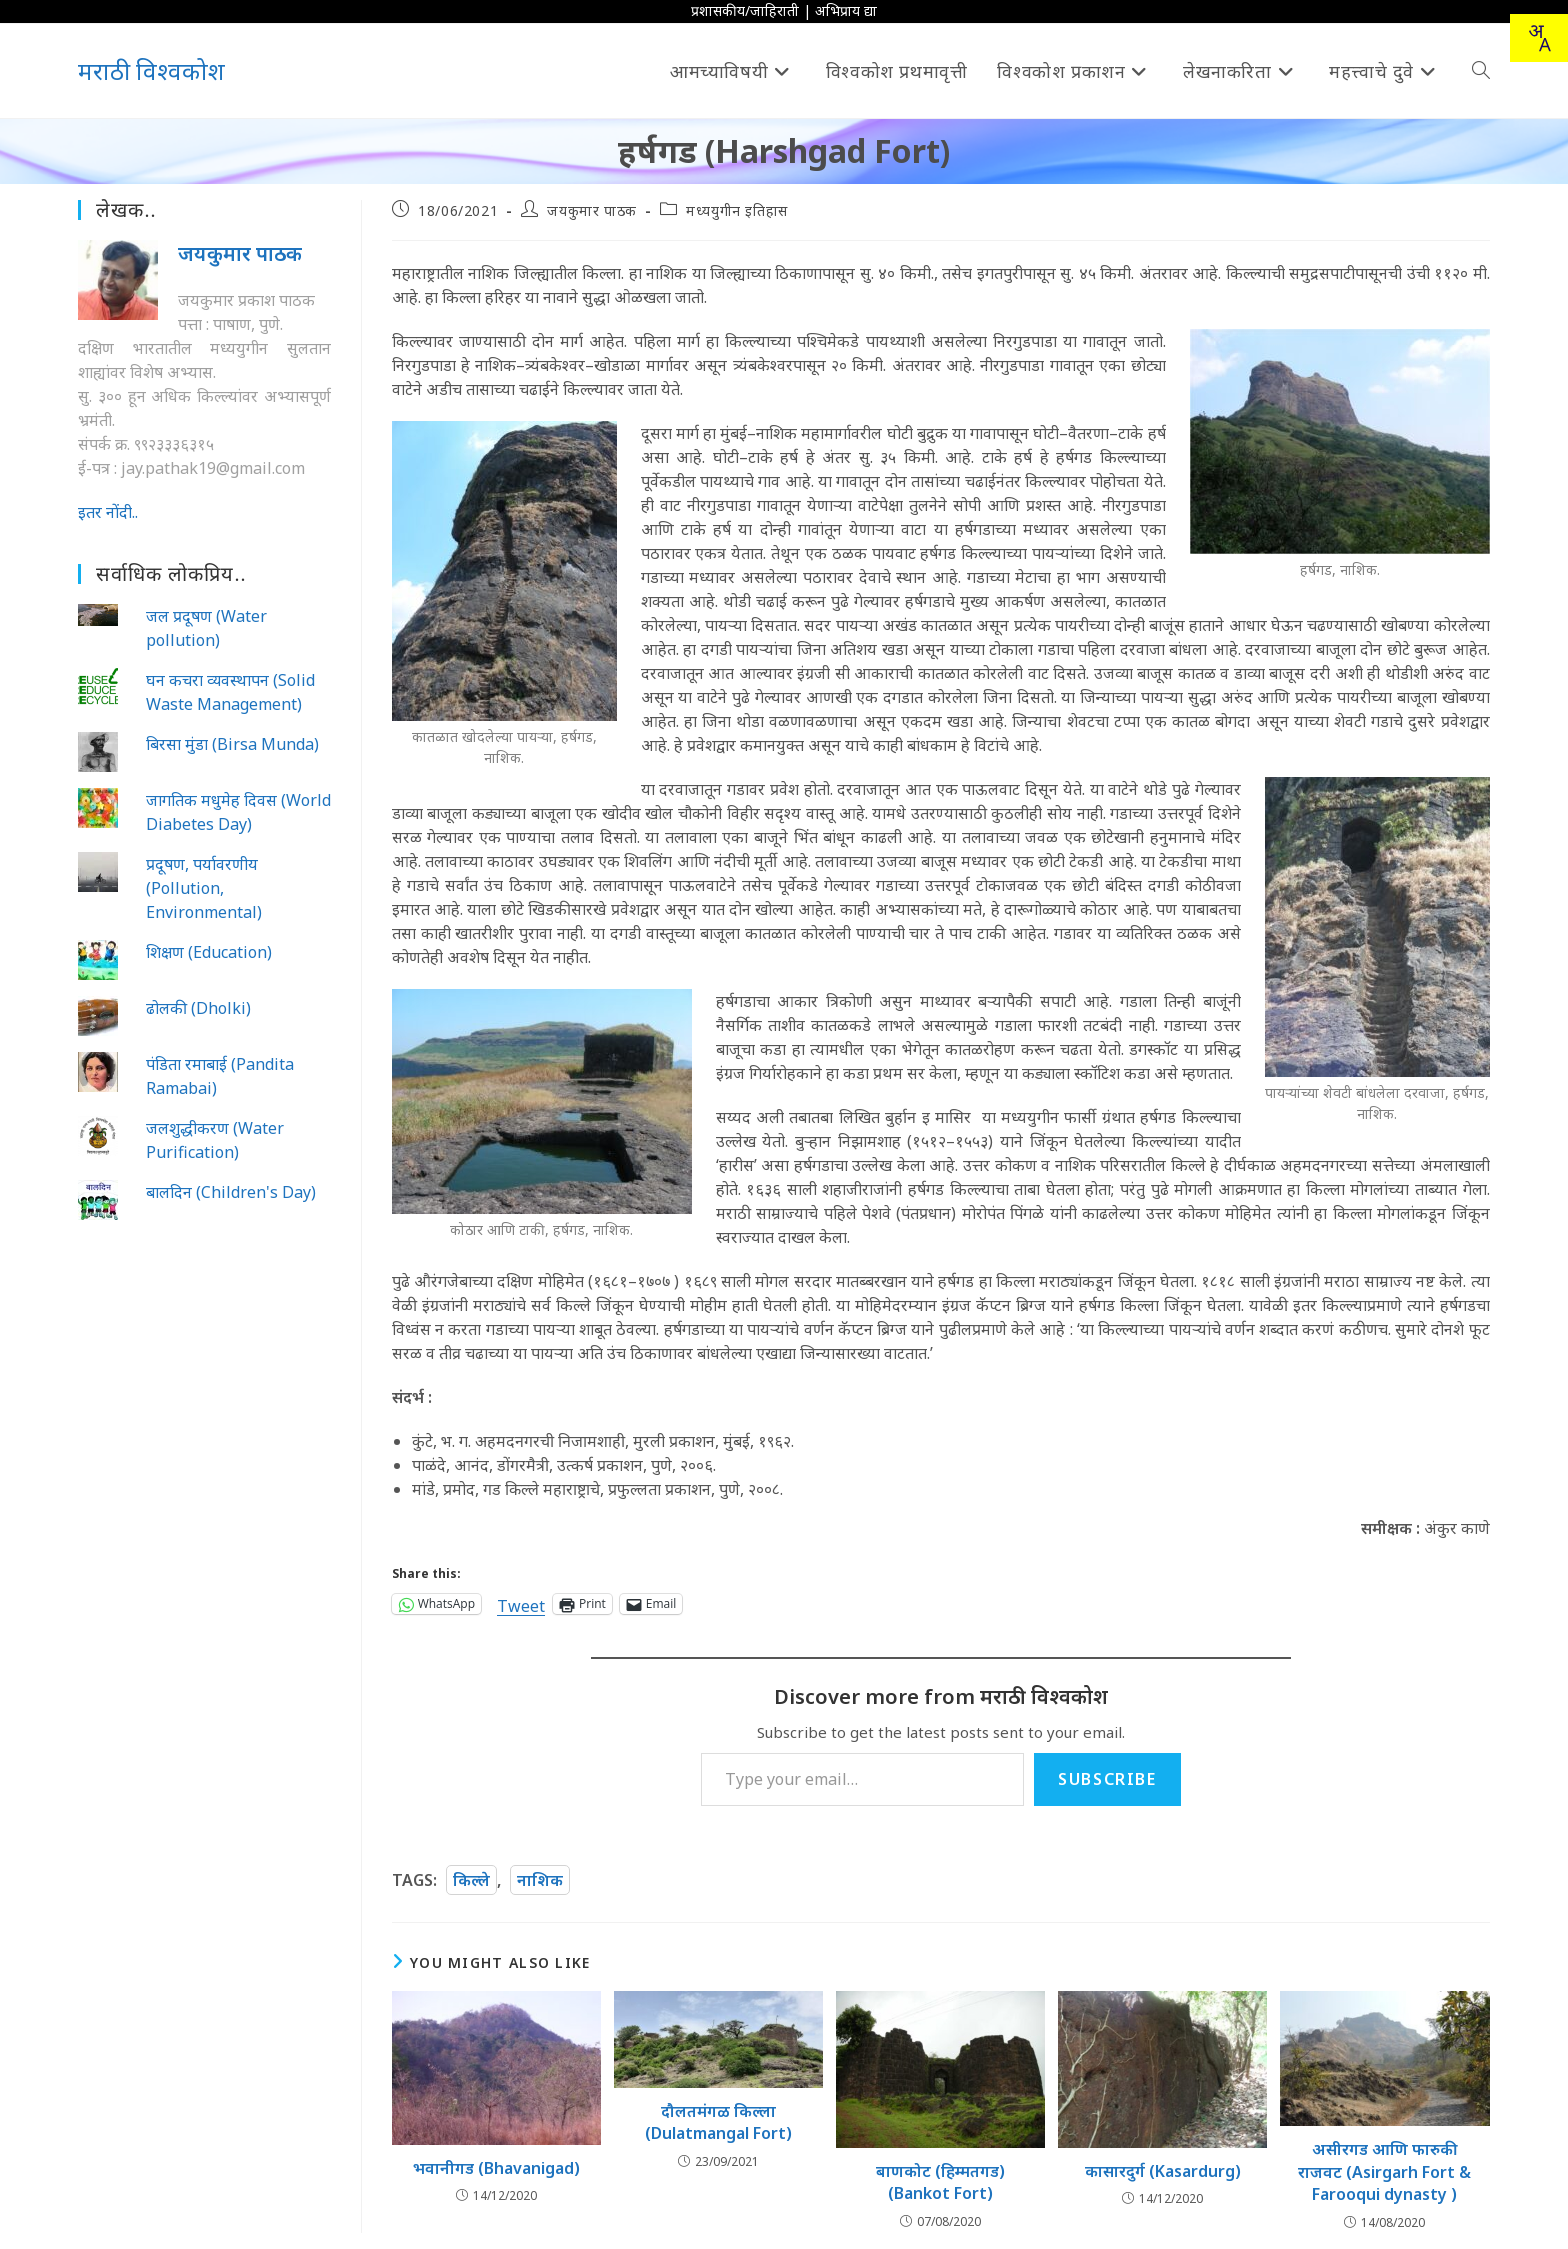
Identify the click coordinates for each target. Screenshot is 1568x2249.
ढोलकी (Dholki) (198, 1008)
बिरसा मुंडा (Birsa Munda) (232, 744)
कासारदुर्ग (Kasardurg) (1163, 2171)
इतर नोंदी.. (108, 512)
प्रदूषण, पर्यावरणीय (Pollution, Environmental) (204, 888)
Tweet (521, 1603)
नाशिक (540, 1880)
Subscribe (1107, 1779)
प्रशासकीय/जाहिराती (745, 10)
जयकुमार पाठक (591, 210)
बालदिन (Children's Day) (231, 1192)
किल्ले (471, 1880)
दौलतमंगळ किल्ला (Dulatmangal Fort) (718, 2122)
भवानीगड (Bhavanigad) (496, 2168)
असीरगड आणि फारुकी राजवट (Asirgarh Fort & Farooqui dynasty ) (1384, 2171)
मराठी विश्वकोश (151, 70)
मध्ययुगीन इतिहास (737, 210)
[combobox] (1539, 38)
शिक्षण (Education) (209, 952)
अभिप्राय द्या (846, 10)
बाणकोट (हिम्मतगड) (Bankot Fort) (940, 2182)
